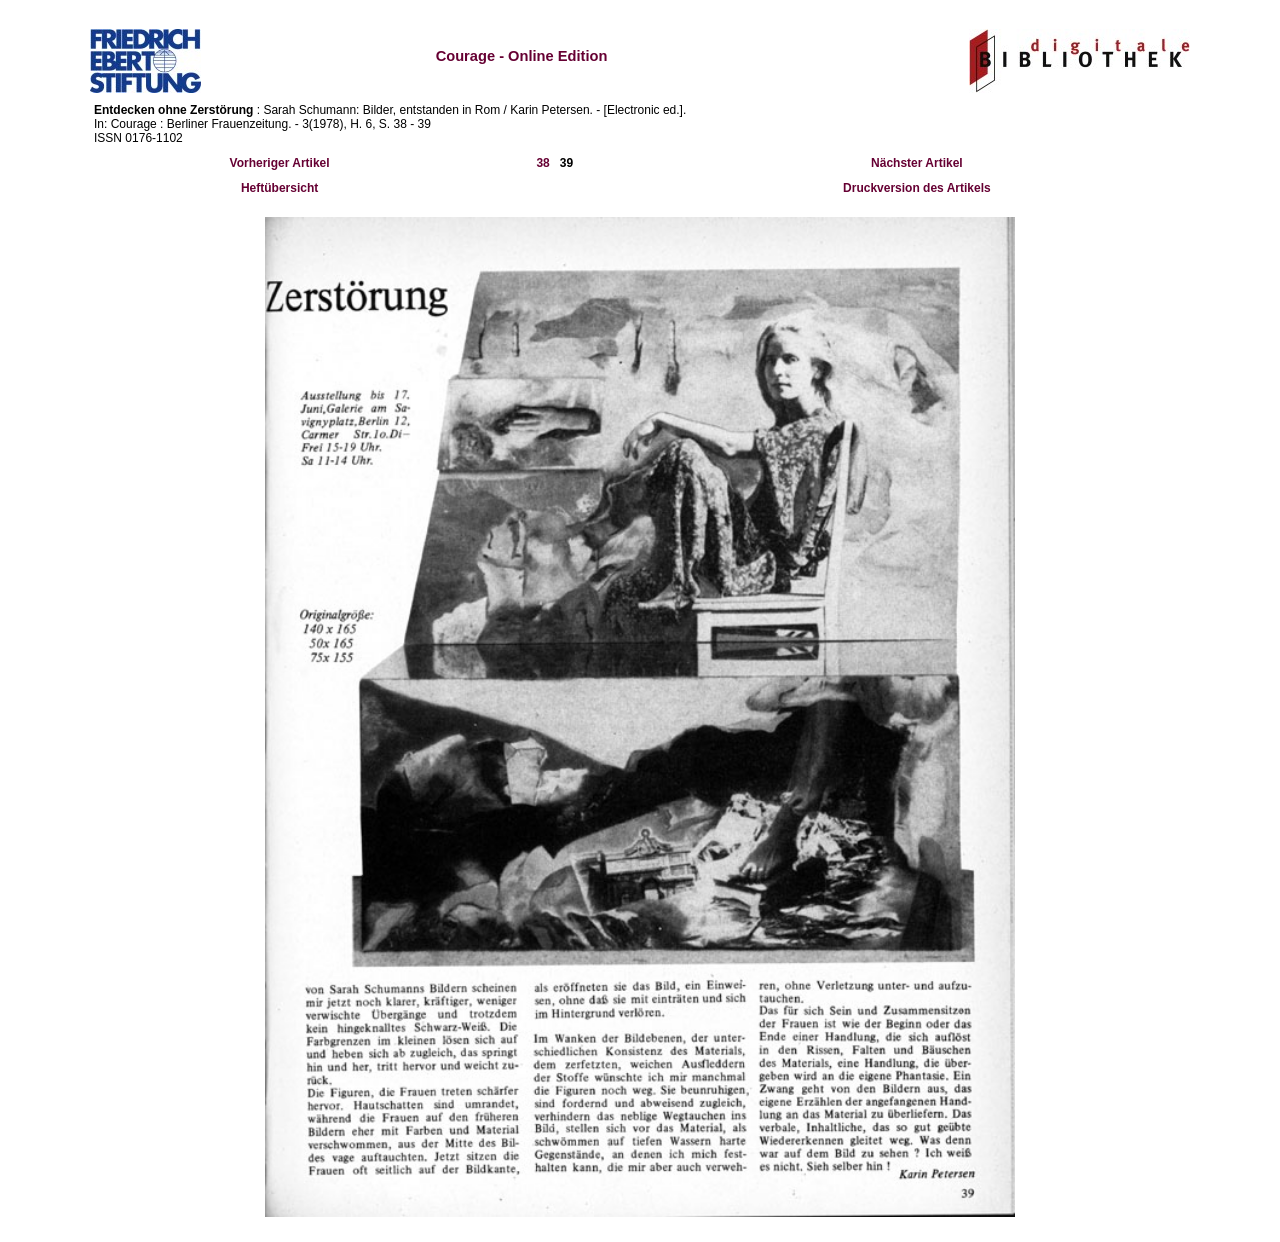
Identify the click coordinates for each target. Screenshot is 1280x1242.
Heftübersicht (279, 188)
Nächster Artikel (917, 163)
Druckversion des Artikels (917, 188)
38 (542, 163)
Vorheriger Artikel (280, 163)
